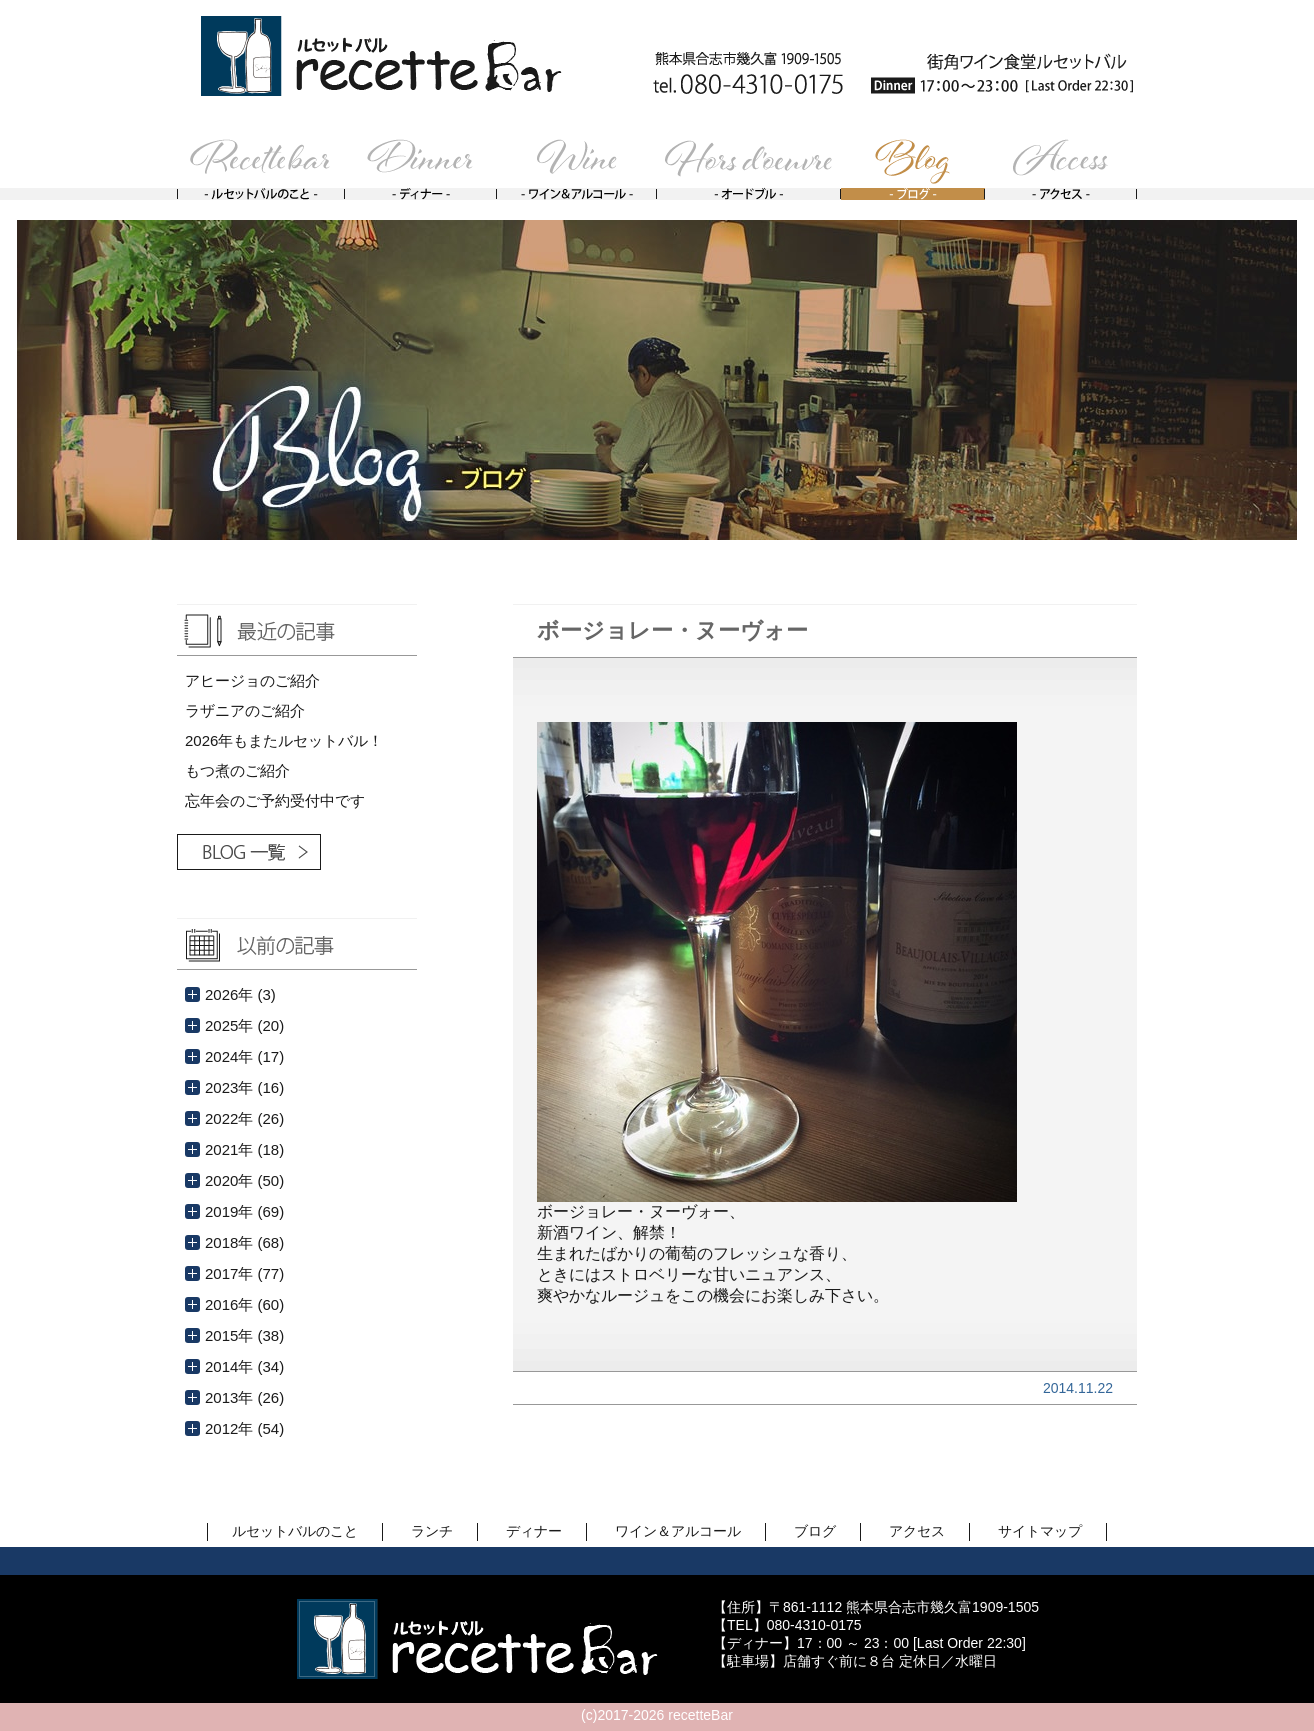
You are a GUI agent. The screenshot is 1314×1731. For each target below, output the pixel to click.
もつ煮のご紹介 (237, 770)
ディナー (534, 1531)
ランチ (432, 1531)
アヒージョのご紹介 (252, 680)
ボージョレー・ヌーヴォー (672, 630)
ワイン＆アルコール (678, 1531)
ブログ (815, 1531)
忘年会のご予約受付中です (275, 800)
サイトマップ (1040, 1531)
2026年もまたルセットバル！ (284, 740)
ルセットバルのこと (295, 1531)
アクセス (917, 1531)
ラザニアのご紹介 (245, 710)
